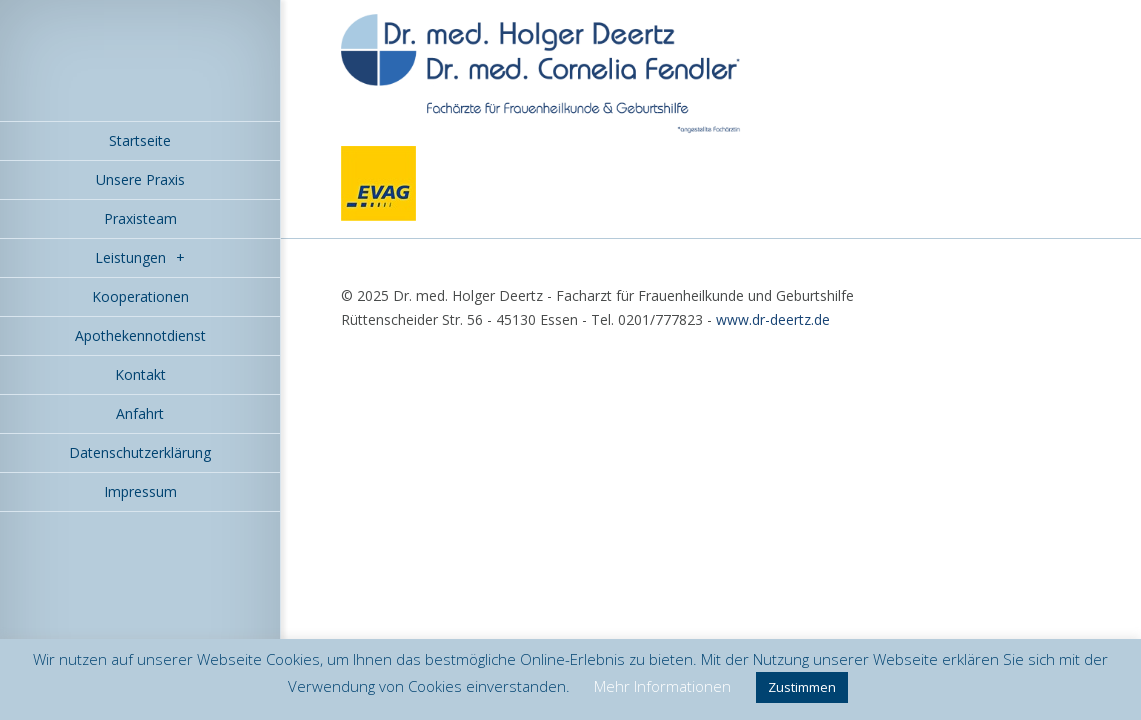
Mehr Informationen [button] (662, 686)
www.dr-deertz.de (773, 319)
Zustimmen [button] (802, 687)
